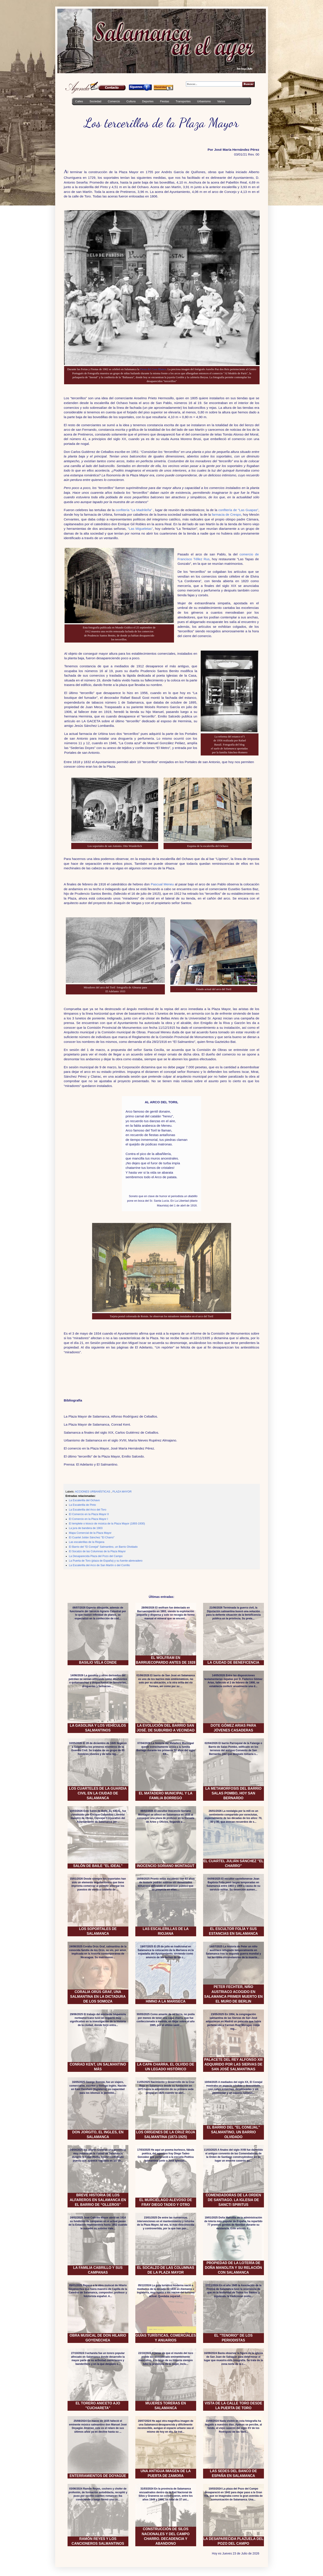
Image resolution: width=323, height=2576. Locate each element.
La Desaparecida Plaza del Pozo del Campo (96, 1556)
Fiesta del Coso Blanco (153, 369)
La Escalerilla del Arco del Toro (87, 1509)
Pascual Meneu (162, 884)
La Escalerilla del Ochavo (84, 1500)
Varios (221, 101)
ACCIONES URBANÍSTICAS (93, 1491)
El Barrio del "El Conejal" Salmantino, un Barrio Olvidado (103, 1546)
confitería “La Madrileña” (134, 510)
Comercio (114, 101)
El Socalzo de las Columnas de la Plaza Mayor (97, 1551)
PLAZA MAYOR (122, 1491)
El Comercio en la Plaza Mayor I (88, 1519)
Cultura (131, 101)
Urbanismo (204, 101)
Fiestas (164, 101)
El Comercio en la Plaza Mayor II (89, 1514)
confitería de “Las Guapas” (238, 510)
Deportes (148, 101)
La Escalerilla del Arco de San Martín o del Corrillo (99, 1565)
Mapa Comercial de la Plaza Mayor (90, 1532)
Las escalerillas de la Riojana (86, 1542)
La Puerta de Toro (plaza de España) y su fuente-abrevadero (105, 1560)
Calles (79, 101)
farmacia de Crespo (226, 514)
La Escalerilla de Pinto (82, 1504)
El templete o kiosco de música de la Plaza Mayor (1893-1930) (107, 1523)
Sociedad (95, 101)
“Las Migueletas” (140, 528)
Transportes (183, 101)
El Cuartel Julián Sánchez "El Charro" (91, 1537)
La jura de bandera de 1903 (86, 1528)
